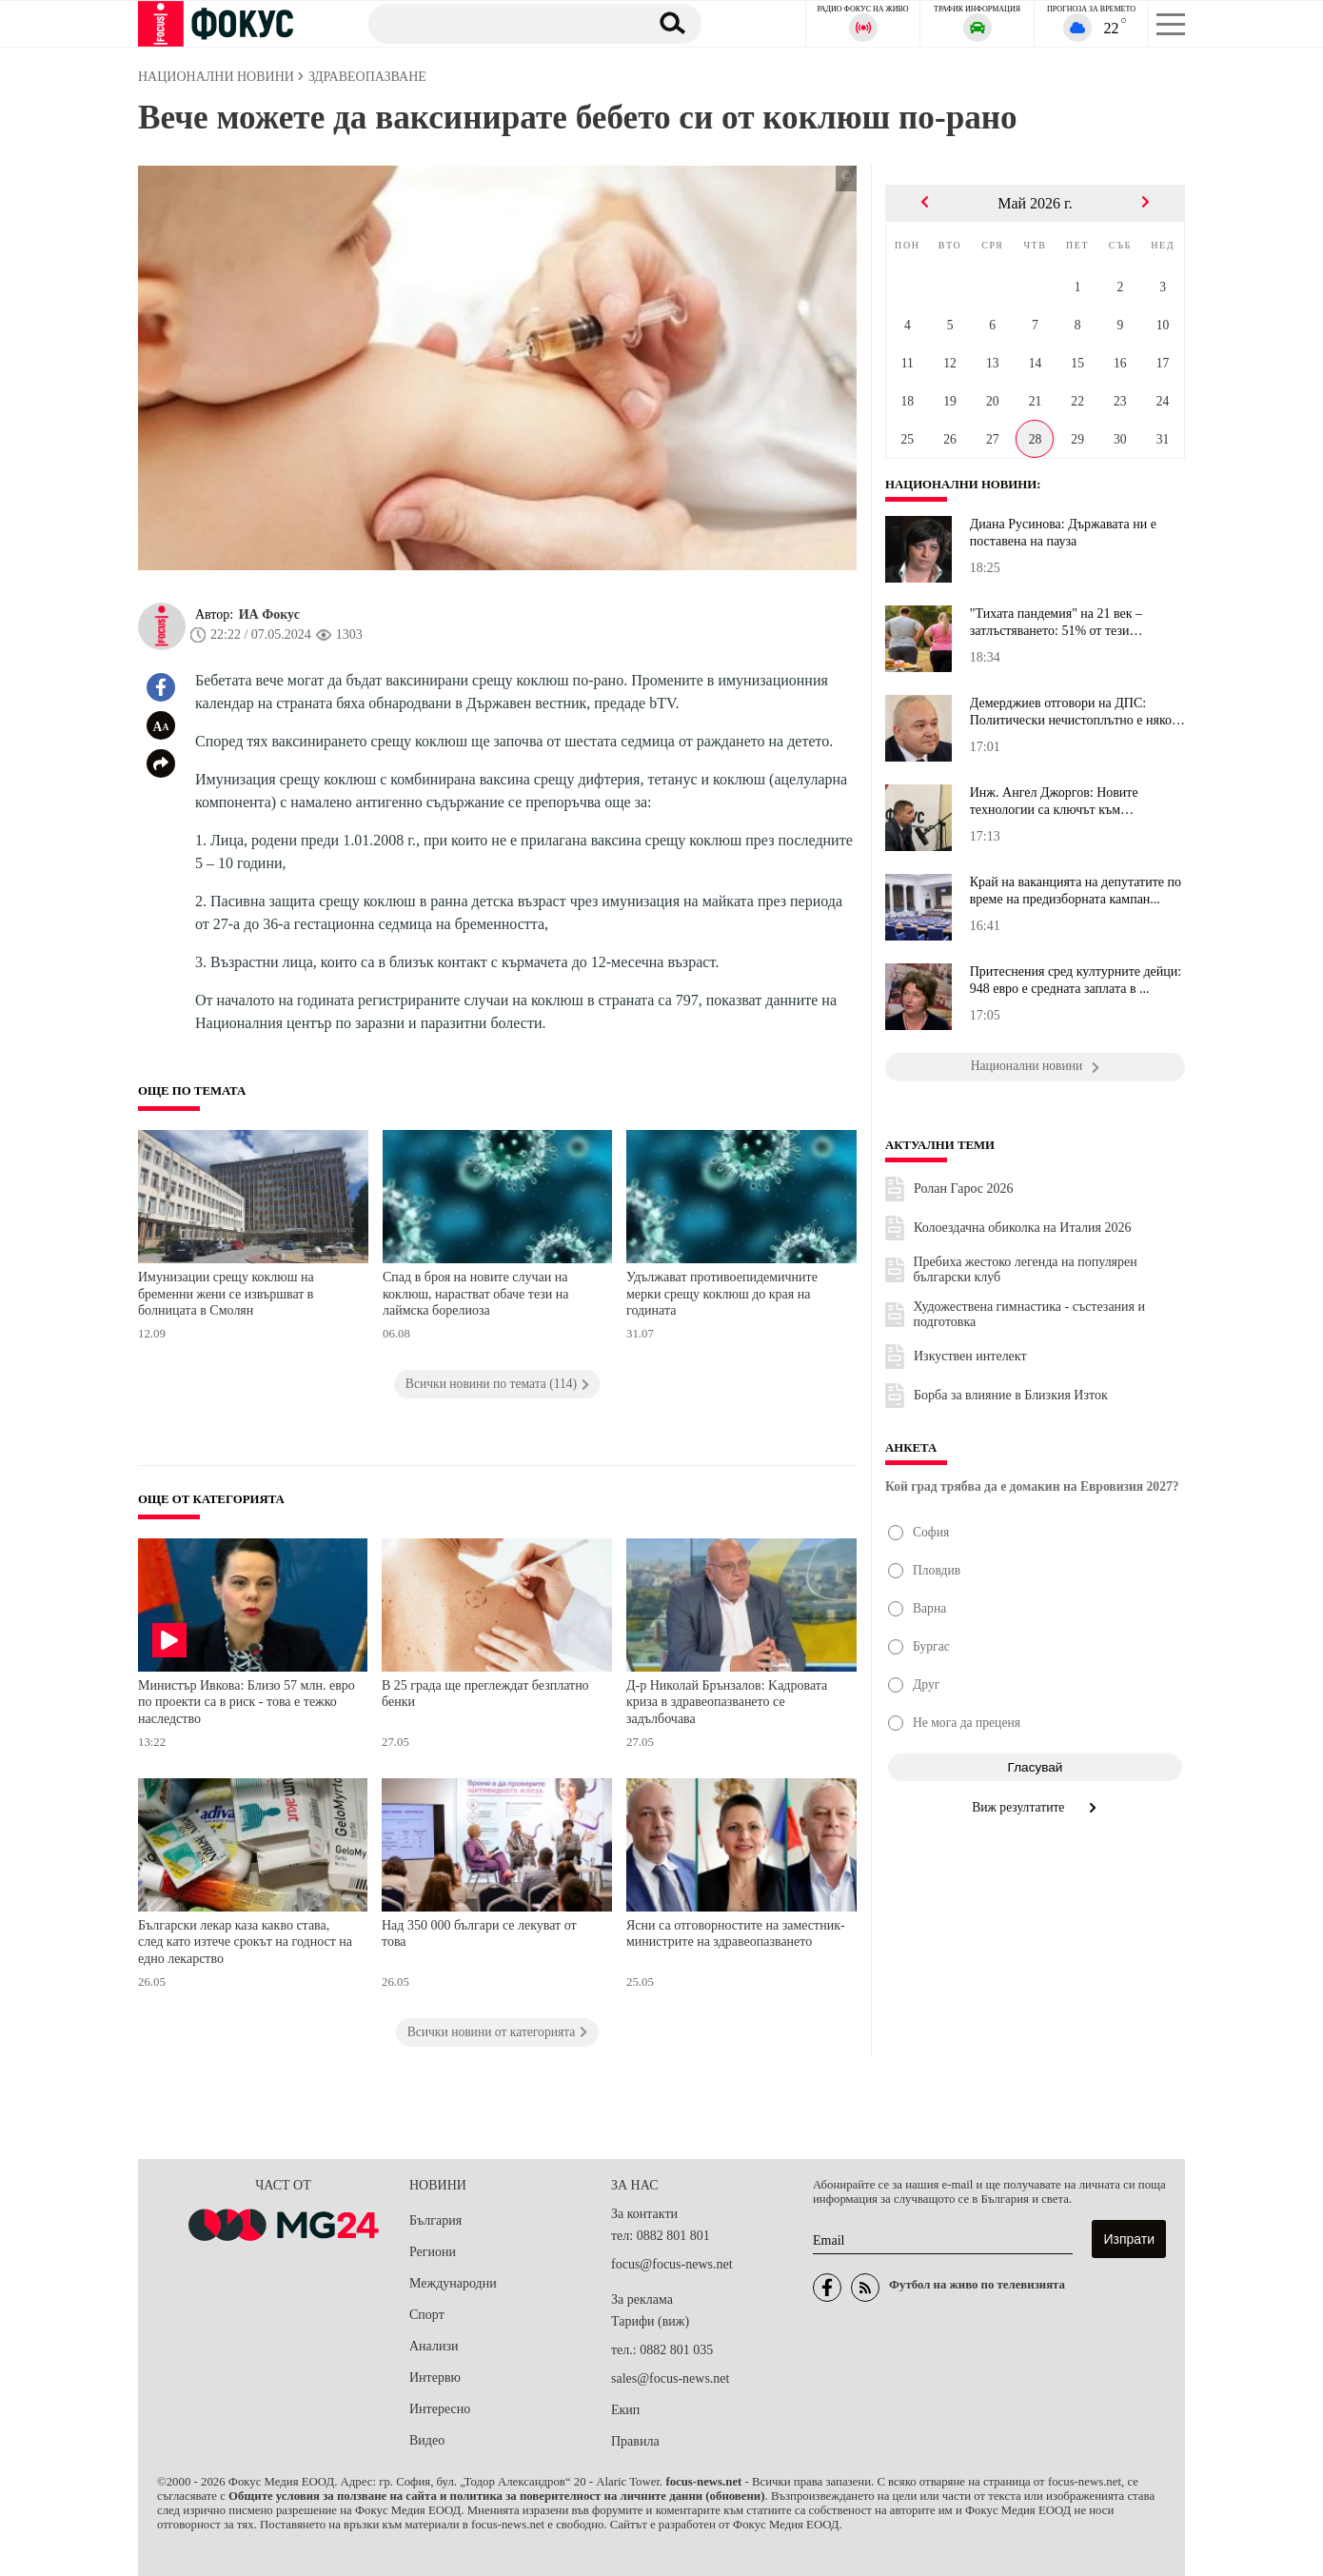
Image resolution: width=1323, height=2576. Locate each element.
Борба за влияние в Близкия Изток (1011, 1395)
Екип (625, 2410)
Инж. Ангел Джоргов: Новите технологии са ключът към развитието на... (1054, 801)
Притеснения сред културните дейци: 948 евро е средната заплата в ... (1075, 980)
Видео (426, 2440)
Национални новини (961, 484)
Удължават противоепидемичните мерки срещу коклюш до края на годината (722, 1294)
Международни (453, 2283)
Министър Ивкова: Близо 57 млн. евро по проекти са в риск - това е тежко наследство (246, 1702)
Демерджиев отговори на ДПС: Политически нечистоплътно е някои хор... (1074, 712)
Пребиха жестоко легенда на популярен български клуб (1025, 1269)
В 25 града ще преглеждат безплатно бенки (485, 1694)
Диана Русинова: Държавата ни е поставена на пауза (1063, 532)
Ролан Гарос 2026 (963, 1188)
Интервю (435, 2377)
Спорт (426, 2315)
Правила (635, 2441)
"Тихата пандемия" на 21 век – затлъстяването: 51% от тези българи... (1056, 622)
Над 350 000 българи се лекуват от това (479, 1934)
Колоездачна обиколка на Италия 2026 (1022, 1227)
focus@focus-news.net (672, 2264)
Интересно (439, 2409)
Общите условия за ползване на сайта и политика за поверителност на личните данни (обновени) (496, 2496)
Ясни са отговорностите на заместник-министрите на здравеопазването (735, 1934)
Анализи (433, 2346)
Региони (432, 2252)
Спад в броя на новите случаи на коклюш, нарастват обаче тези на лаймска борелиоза (476, 1294)
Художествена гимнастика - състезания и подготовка (1030, 1314)
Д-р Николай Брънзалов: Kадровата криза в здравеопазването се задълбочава (726, 1702)
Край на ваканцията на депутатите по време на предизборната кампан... (1075, 890)
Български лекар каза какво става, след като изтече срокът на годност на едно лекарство (245, 1942)
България (435, 2220)
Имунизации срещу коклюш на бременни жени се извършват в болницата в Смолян (226, 1294)
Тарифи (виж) (650, 2321)
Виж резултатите (1035, 1807)
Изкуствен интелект (970, 1356)
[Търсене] (498, 23)
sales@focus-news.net (670, 2378)
